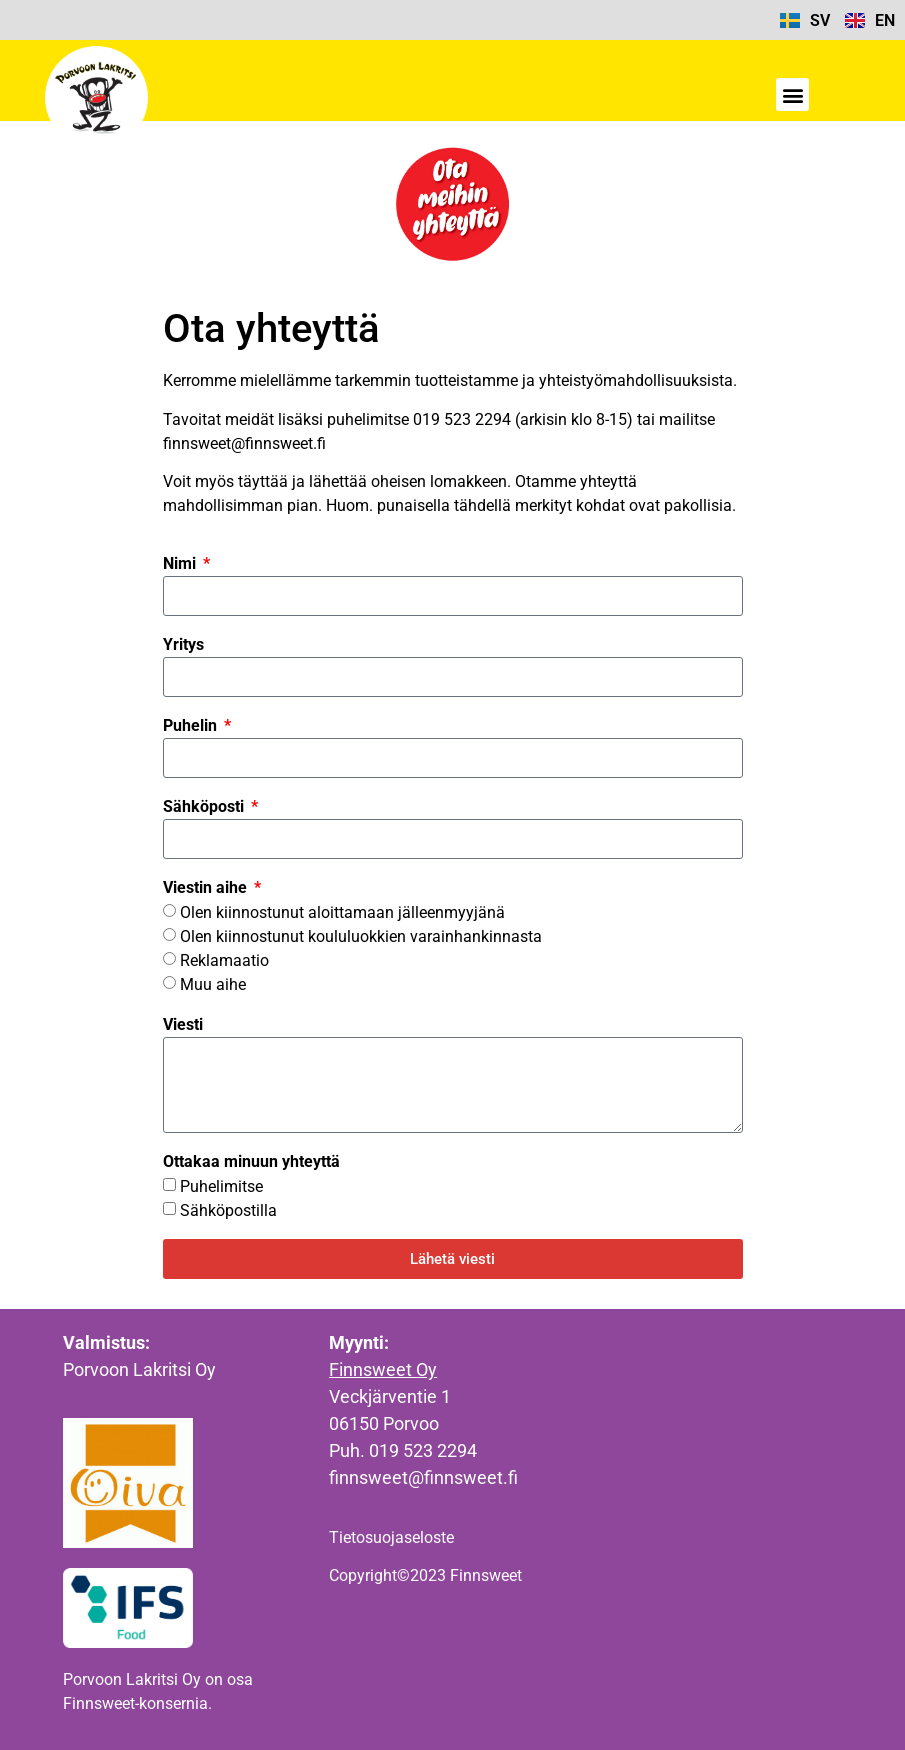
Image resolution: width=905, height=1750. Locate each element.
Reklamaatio (224, 960)
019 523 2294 (423, 1450)
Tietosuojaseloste (391, 1537)
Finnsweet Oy (383, 1369)
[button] (792, 94)
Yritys (183, 644)
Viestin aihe (207, 887)
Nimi (181, 563)
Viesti (183, 1024)
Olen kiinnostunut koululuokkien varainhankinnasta (361, 936)
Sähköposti (205, 806)
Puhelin (192, 725)
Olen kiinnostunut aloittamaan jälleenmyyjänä (342, 912)
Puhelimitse (221, 1186)
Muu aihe (213, 984)
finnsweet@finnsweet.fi (423, 1477)
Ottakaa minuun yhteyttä (251, 1161)
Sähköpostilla (228, 1210)
